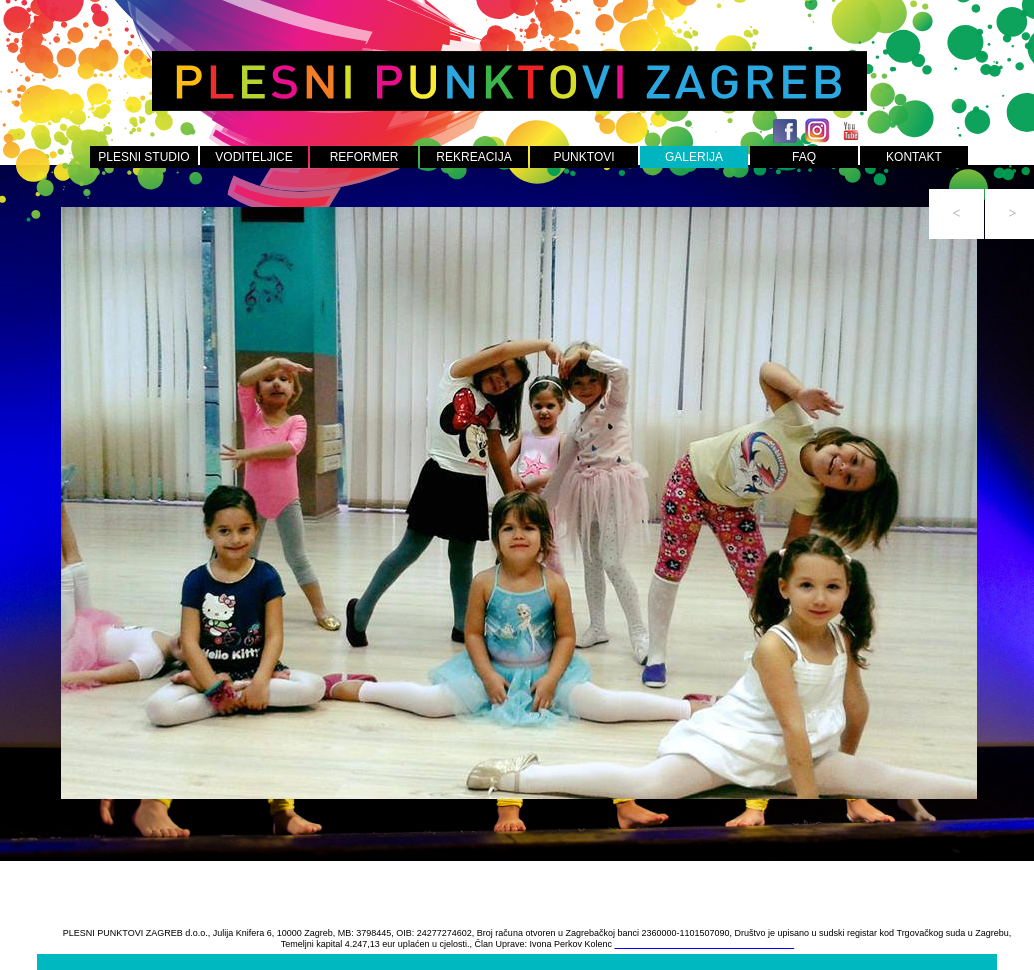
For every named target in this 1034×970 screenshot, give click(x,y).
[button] (956, 214)
